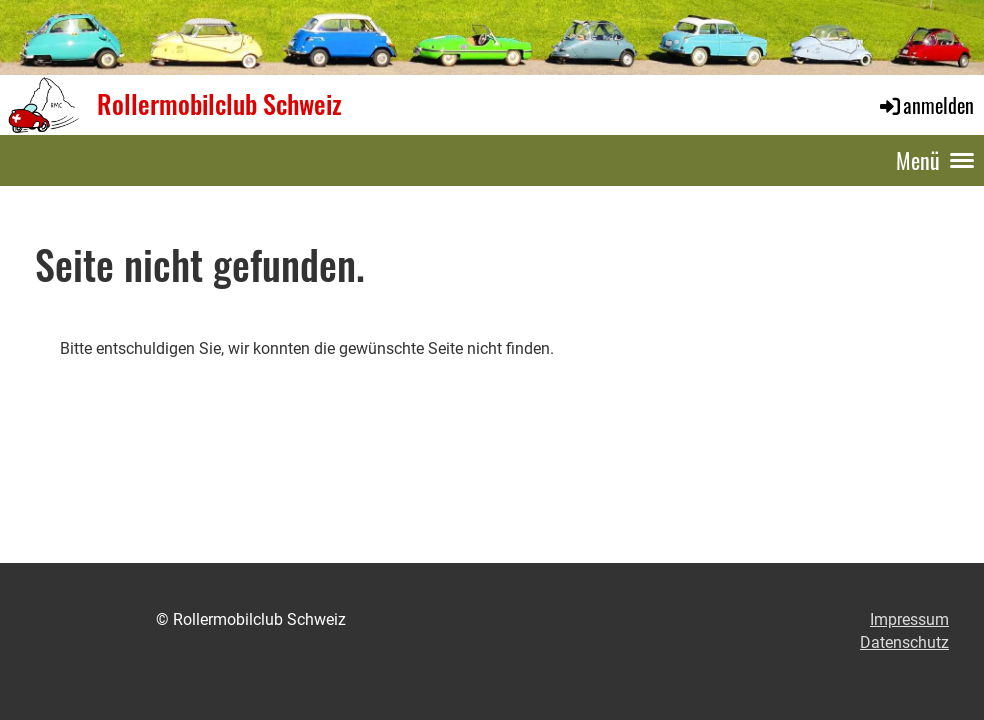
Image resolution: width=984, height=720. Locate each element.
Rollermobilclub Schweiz (219, 104)
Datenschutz (904, 642)
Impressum (909, 619)
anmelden (925, 105)
